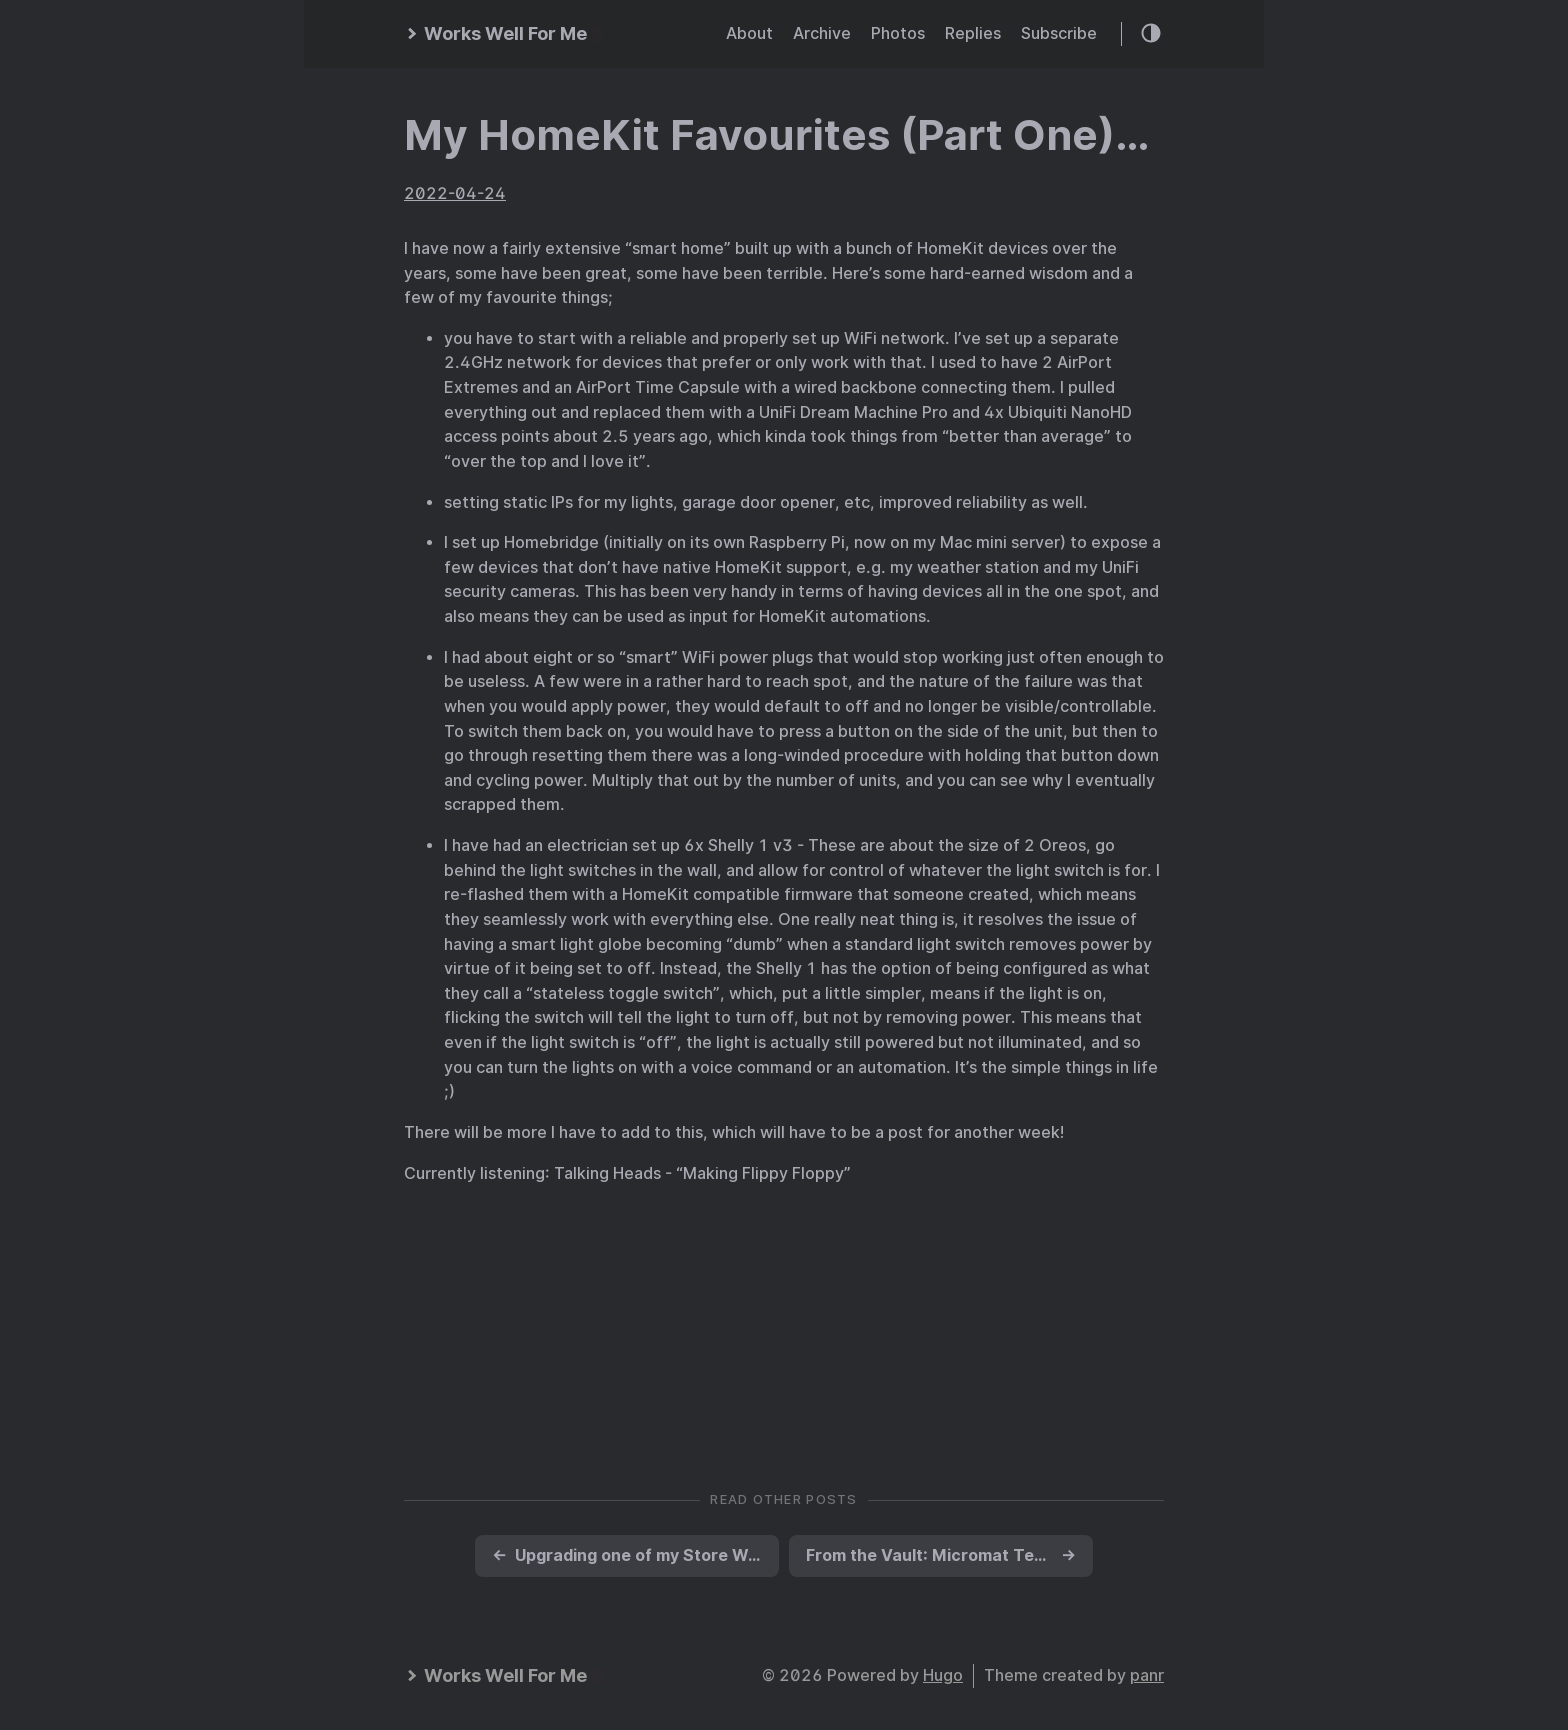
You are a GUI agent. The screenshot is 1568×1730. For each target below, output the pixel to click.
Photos (898, 33)
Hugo (943, 1675)
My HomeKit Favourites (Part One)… (777, 135)
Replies (973, 33)
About (749, 33)
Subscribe (1059, 33)
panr (1147, 1675)
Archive (822, 33)
